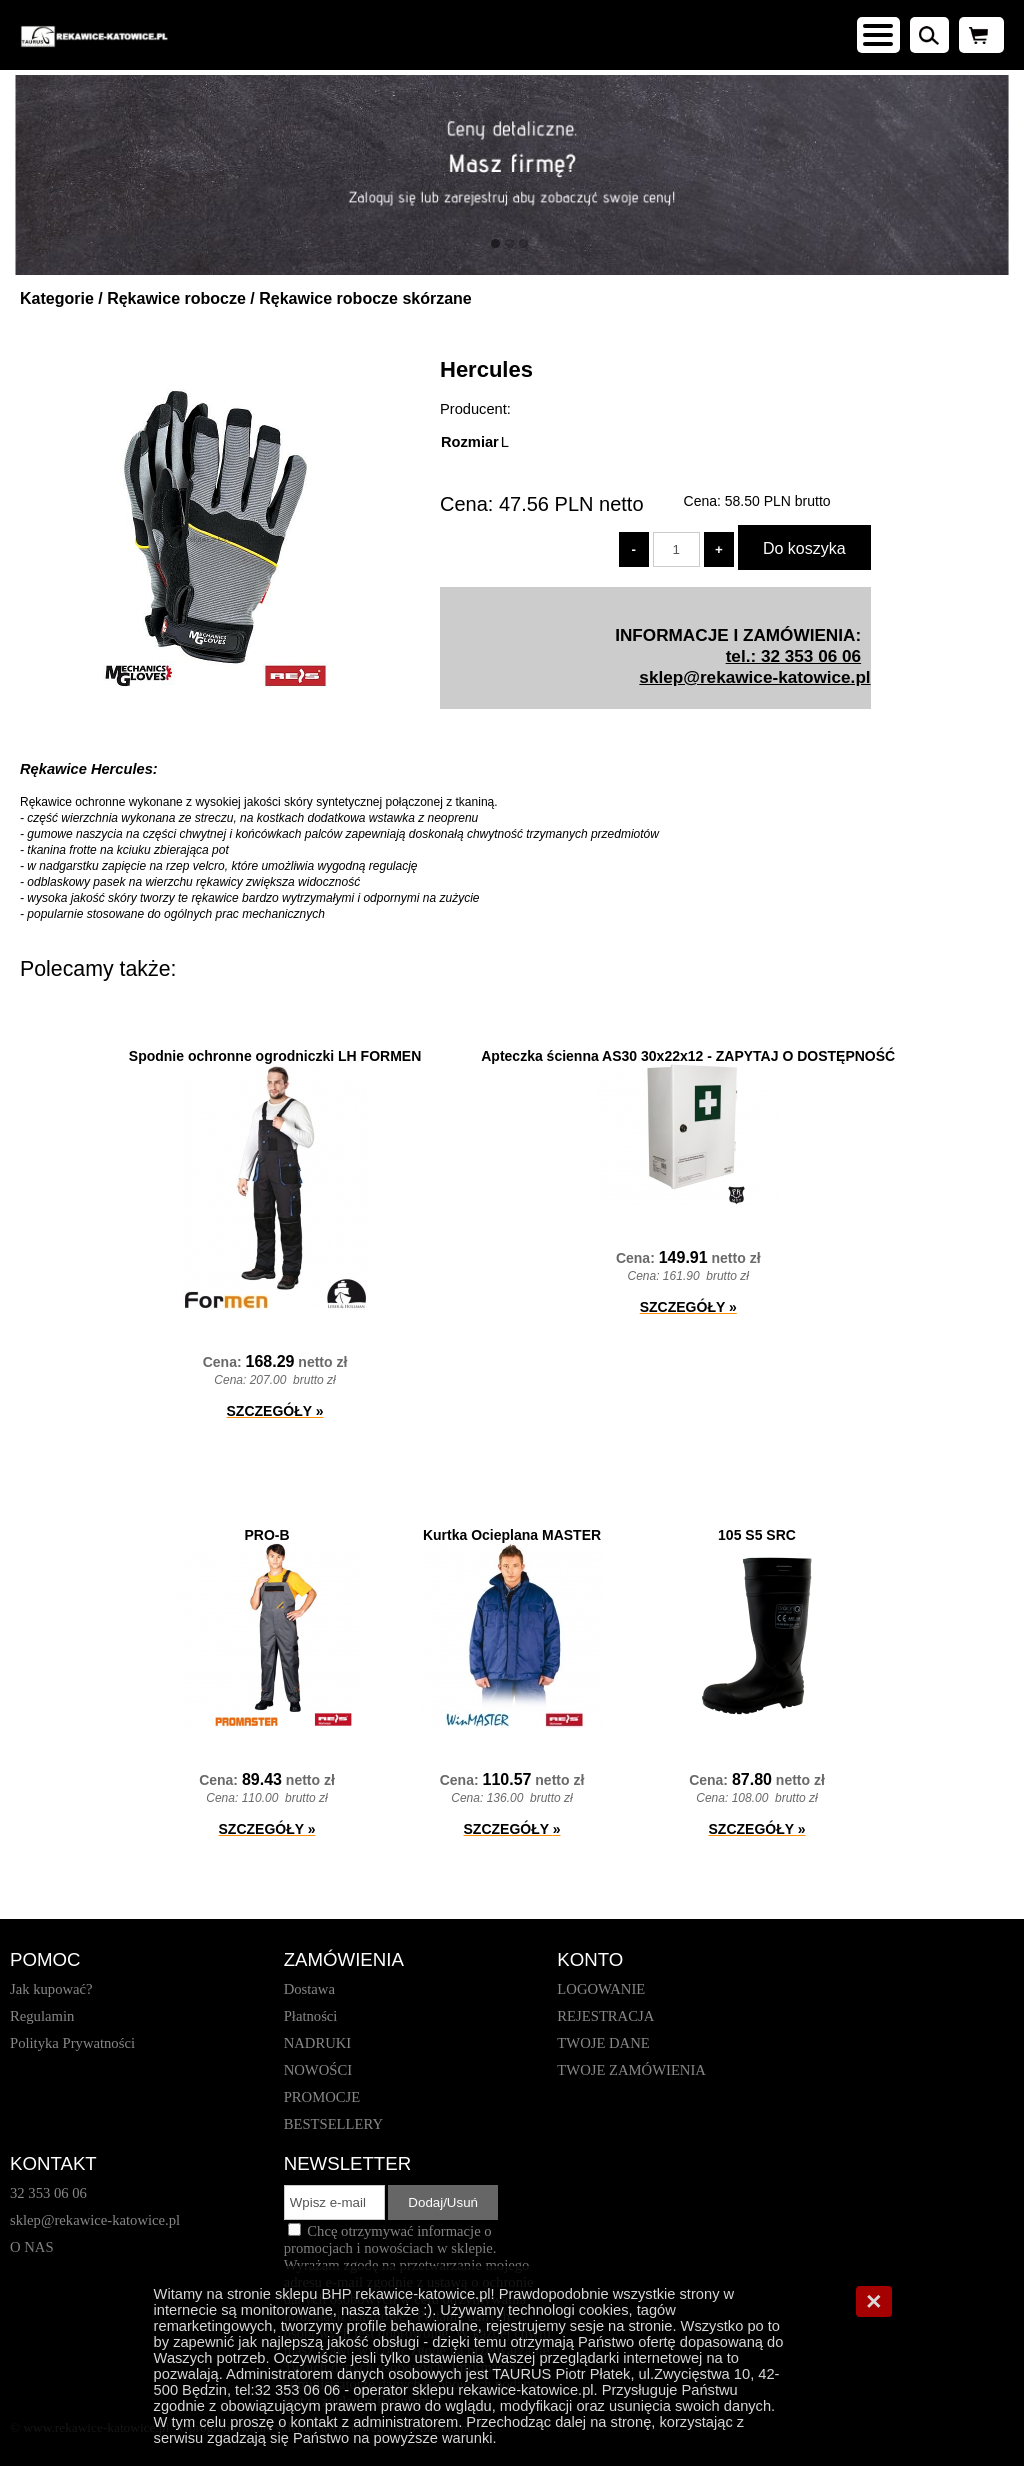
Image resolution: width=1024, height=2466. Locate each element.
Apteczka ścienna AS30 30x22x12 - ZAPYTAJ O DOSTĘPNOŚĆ (688, 1056)
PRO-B (266, 1535)
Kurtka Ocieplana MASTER (512, 1535)
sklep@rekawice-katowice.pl (754, 677)
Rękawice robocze (176, 298)
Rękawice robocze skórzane (365, 298)
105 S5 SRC (757, 1535)
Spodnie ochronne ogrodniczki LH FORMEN (275, 1056)
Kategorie (57, 298)
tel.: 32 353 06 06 (793, 656)
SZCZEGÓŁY (275, 1411)
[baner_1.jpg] (512, 175)
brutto (778, 501)
